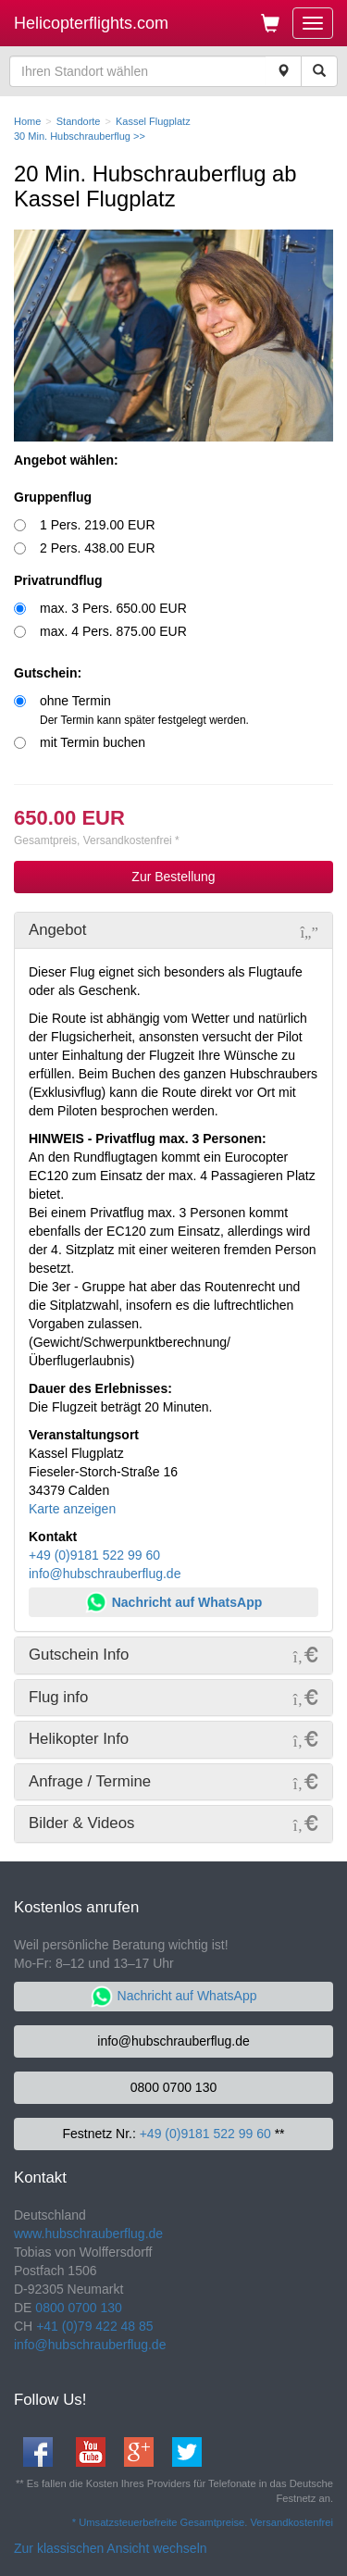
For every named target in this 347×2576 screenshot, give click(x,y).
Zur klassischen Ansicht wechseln (110, 2548)
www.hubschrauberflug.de (88, 2233)
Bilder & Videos (81, 1823)
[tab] (173, 930)
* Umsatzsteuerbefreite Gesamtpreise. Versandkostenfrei (202, 2522)
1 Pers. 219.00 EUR (97, 524)
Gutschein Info (79, 1654)
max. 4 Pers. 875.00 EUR (113, 631)
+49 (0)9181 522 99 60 (94, 1555)
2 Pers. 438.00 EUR (97, 548)
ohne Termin (144, 710)
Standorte (78, 121)
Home (27, 121)
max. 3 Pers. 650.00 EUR (113, 608)
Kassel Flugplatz (153, 121)
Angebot (58, 930)
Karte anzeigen (72, 1508)
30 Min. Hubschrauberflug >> (79, 136)
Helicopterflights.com (91, 23)
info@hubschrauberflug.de (104, 1573)
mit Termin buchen (92, 742)
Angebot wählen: (66, 460)
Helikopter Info (79, 1739)
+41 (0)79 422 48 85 (95, 2326)
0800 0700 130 (173, 2087)
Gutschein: (47, 673)
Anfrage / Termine (90, 1781)
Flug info (58, 1697)
